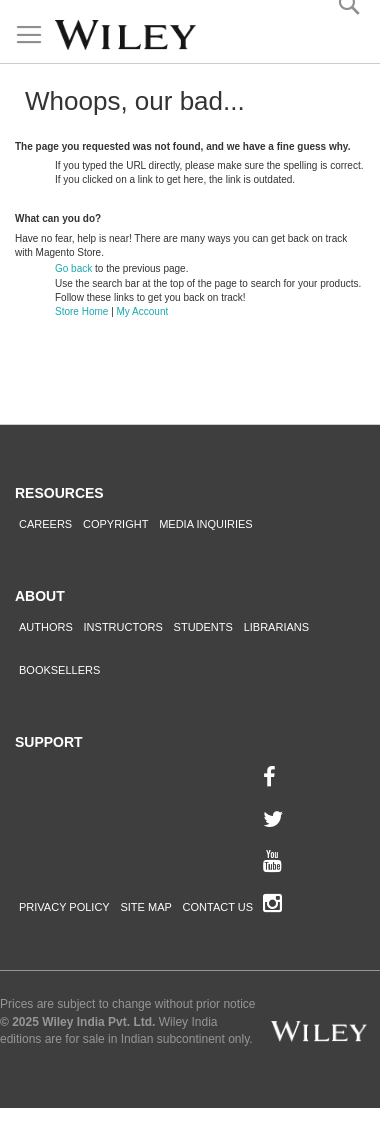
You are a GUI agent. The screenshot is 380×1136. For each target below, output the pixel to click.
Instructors (123, 627)
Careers (45, 524)
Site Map (145, 907)
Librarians (276, 627)
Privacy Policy (64, 907)
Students (203, 627)
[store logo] (125, 35)
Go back (73, 268)
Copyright (115, 524)
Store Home (81, 311)
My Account (143, 311)
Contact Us (218, 907)
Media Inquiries (206, 524)
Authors (46, 627)
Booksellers (59, 670)
